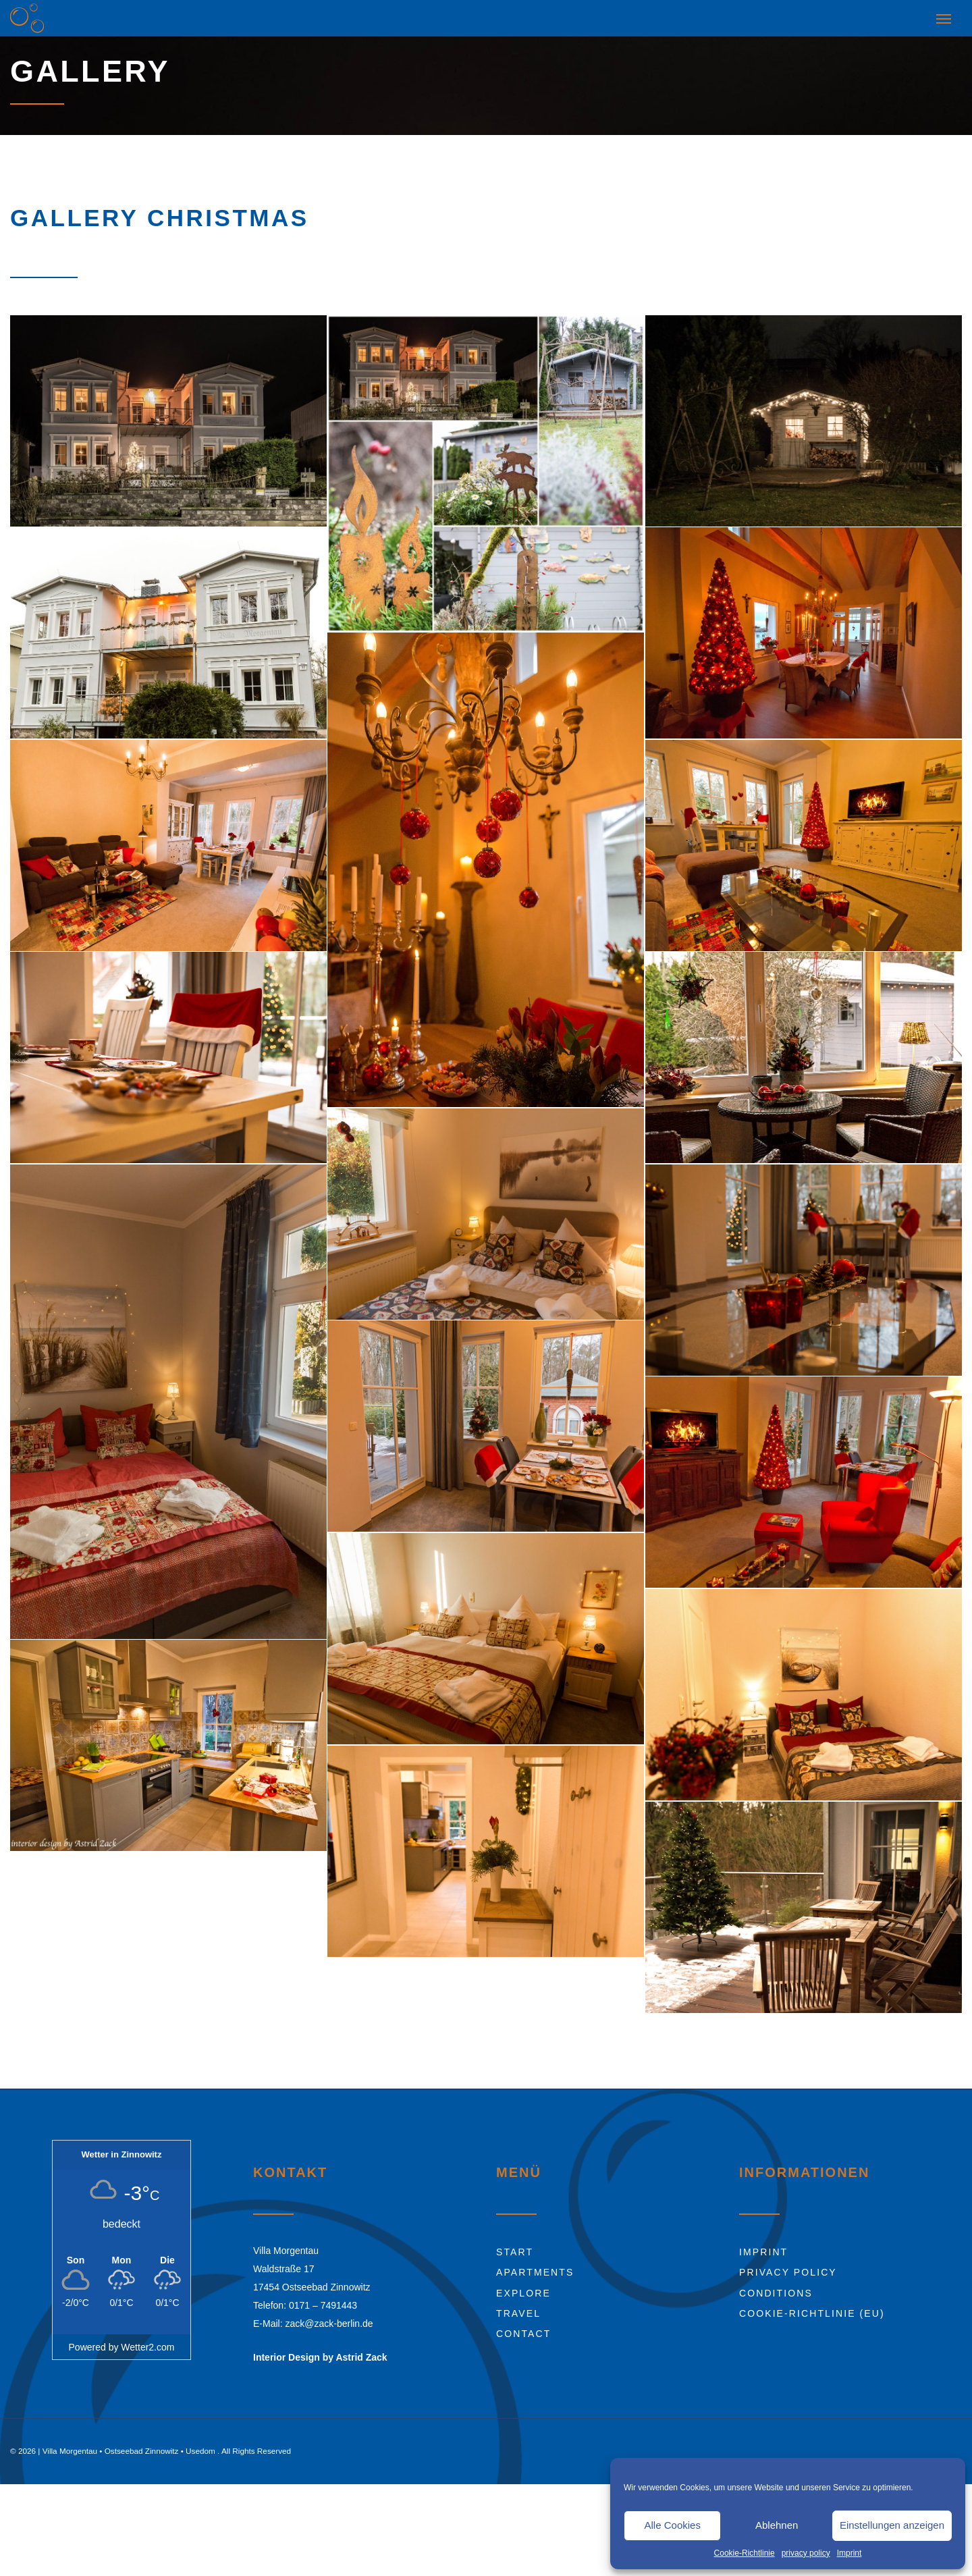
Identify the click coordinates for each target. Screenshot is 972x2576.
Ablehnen (776, 2525)
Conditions (776, 2286)
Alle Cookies (673, 2525)
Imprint (849, 2553)
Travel (518, 2307)
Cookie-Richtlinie (744, 2553)
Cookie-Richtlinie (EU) (812, 2307)
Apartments (535, 2266)
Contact (523, 2327)
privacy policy (806, 2553)
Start (514, 2245)
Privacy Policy (788, 2266)
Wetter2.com (147, 2341)
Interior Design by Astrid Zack (320, 2351)
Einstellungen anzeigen (892, 2525)
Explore (523, 2286)
